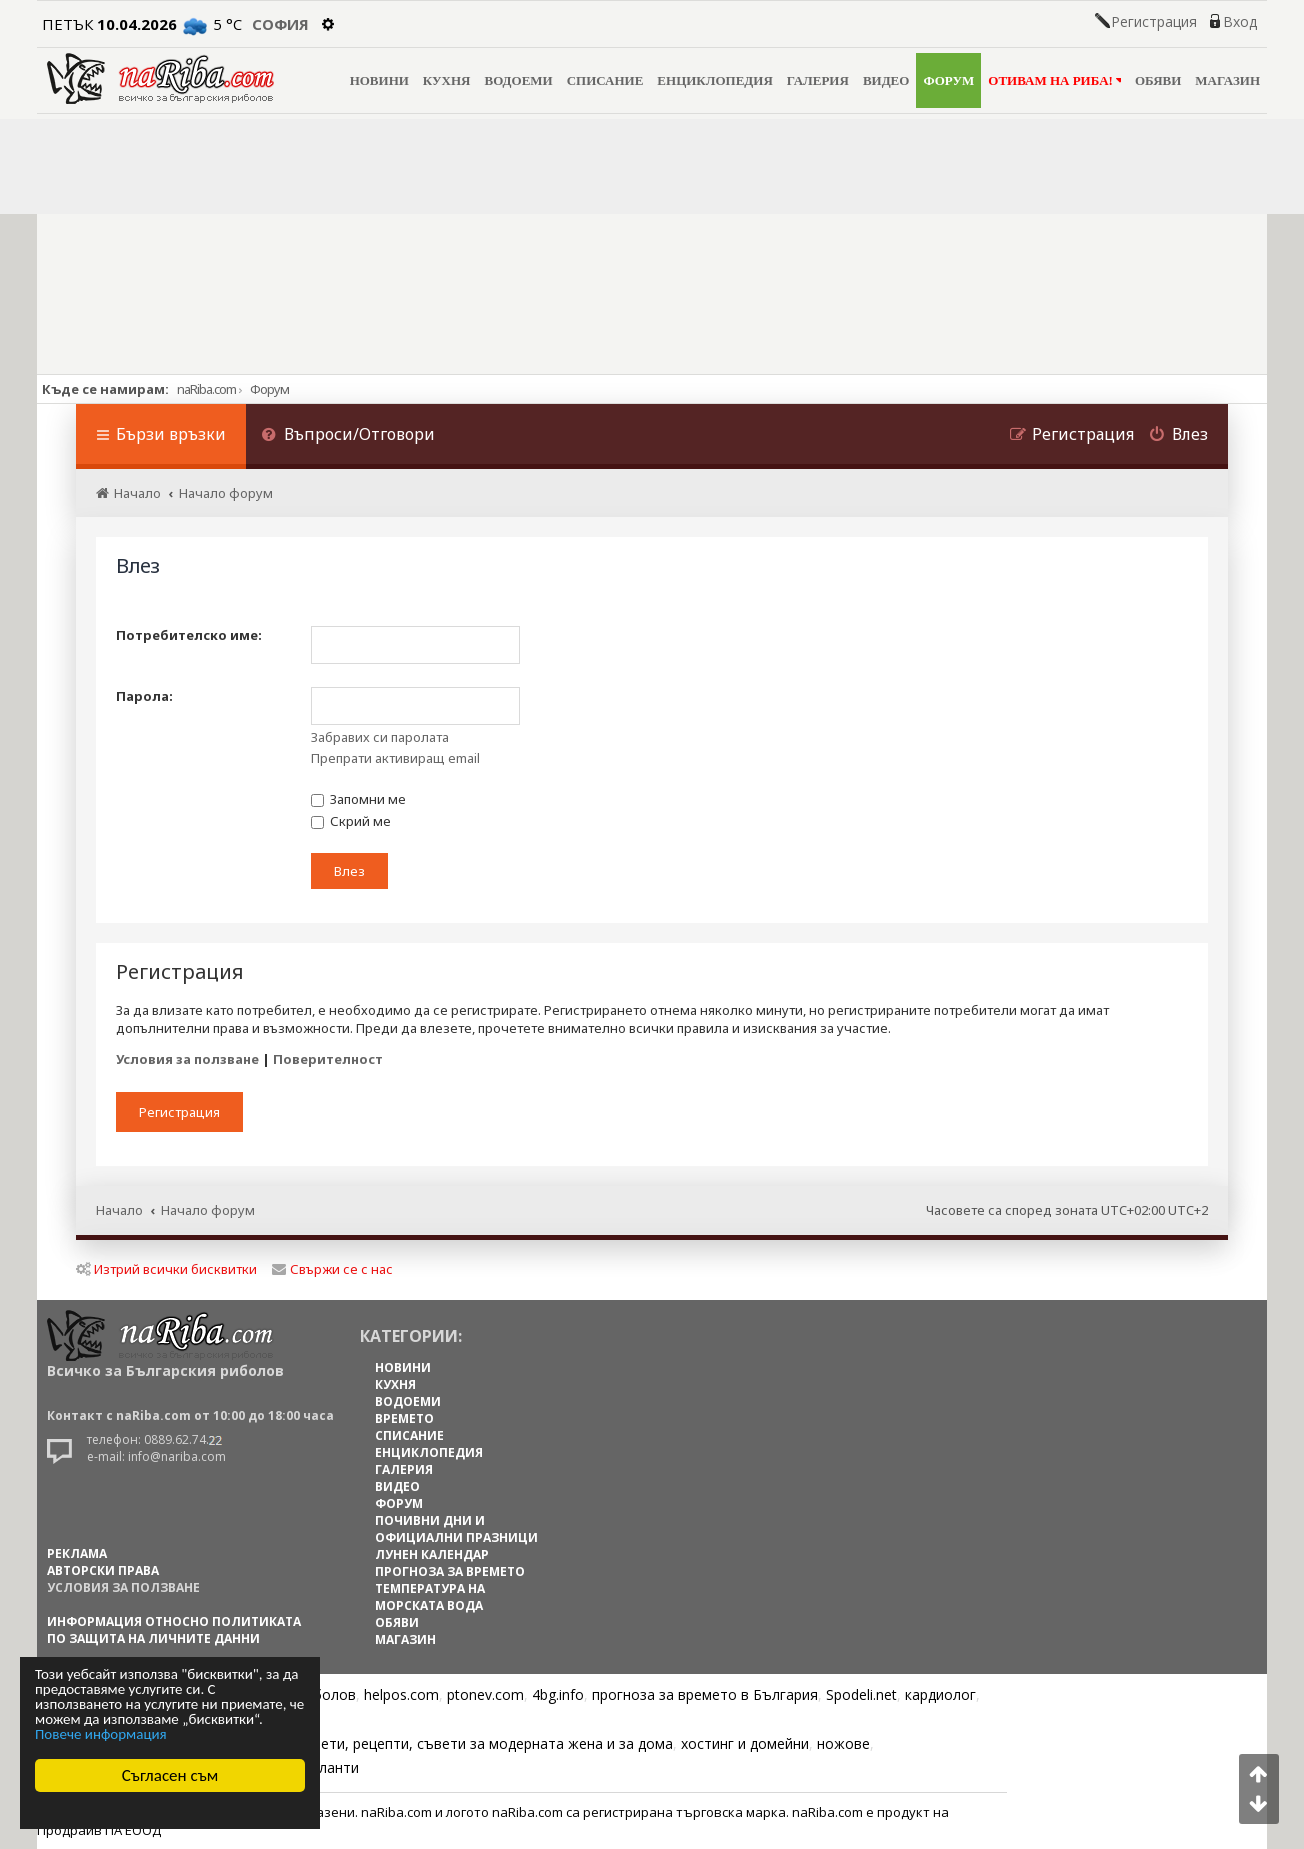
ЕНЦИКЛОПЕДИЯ (714, 80)
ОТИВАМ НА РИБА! (1054, 80)
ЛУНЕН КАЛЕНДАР (432, 1554)
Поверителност (328, 1059)
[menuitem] (348, 436)
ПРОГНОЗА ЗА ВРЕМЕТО (450, 1571)
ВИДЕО (886, 80)
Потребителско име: (189, 635)
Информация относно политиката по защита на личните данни (174, 1630)
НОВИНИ (379, 80)
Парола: (144, 696)
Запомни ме (358, 799)
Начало (119, 1210)
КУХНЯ (447, 80)
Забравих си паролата (380, 737)
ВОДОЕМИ (518, 80)
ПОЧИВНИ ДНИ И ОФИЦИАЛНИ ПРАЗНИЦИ (456, 1529)
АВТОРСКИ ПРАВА (103, 1570)
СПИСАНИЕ (605, 80)
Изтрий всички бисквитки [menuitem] (166, 1269)
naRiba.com (206, 389)
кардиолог (940, 1694)
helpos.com (401, 1694)
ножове (843, 1743)
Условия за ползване (187, 1059)
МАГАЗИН (1227, 80)
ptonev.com (485, 1694)
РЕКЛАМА (77, 1553)
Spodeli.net (861, 1694)
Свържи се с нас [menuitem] (332, 1269)
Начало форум (208, 1210)
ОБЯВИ (1158, 80)
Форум (269, 389)
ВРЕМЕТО (404, 1418)
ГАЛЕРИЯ (818, 80)
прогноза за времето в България (705, 1694)
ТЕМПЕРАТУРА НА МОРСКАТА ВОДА (430, 1597)
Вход (1240, 22)
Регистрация (1154, 22)
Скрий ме (351, 821)
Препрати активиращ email (395, 758)
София (280, 24)
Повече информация (101, 1734)
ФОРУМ (948, 80)
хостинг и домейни (745, 1743)
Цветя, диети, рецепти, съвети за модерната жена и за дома (463, 1743)
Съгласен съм (170, 1775)
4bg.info (558, 1694)
